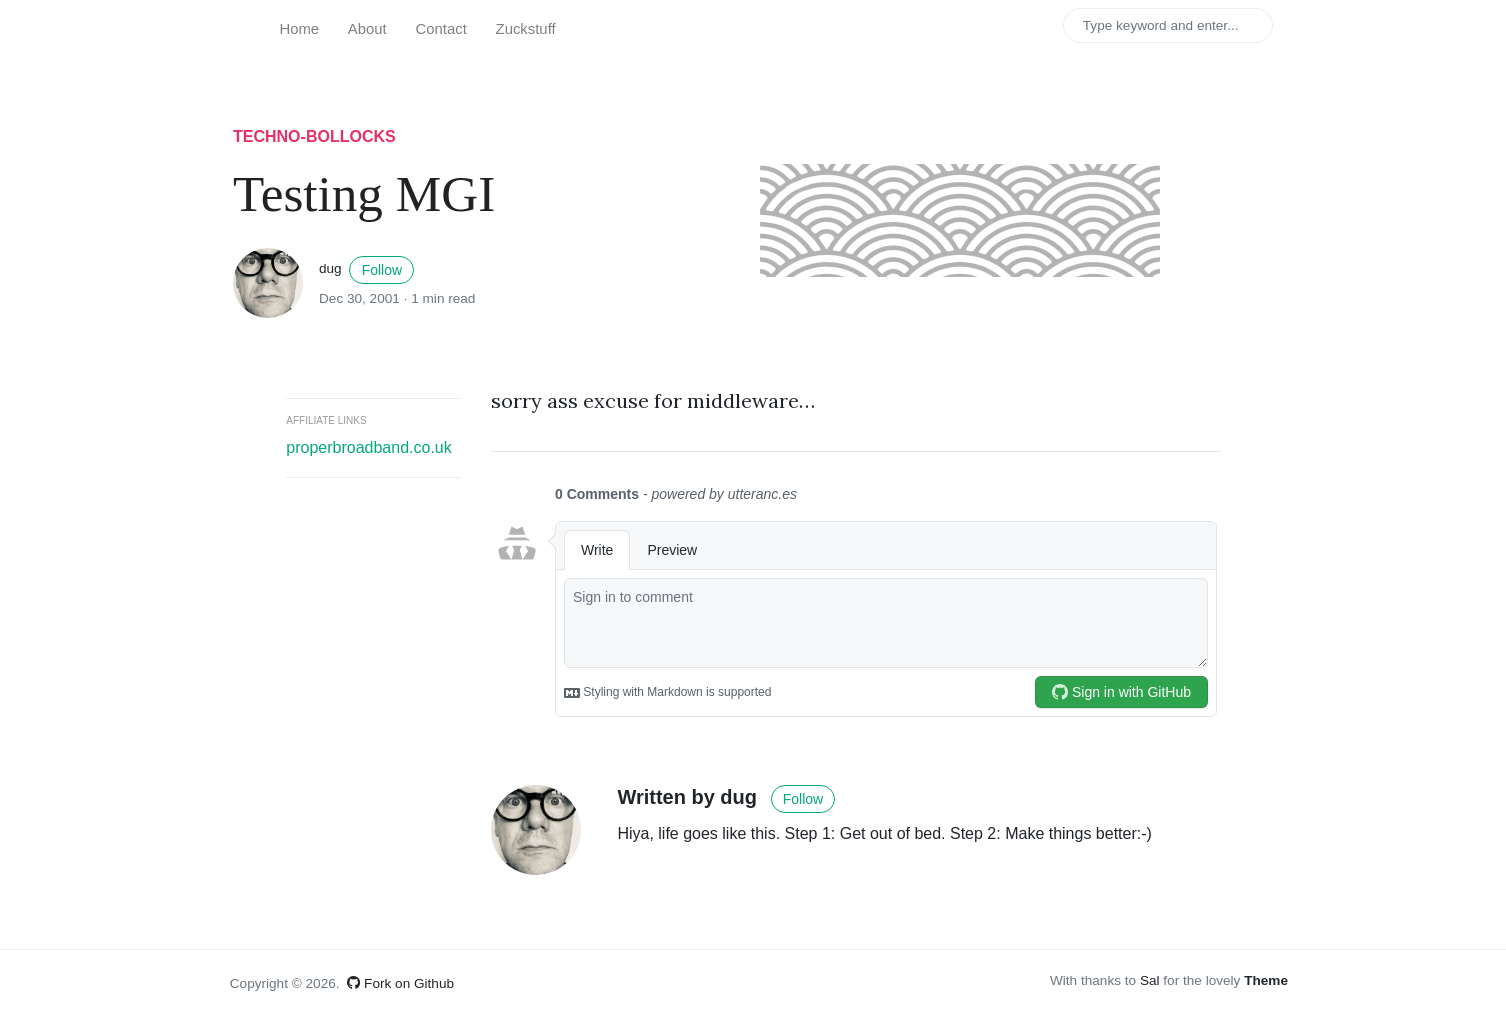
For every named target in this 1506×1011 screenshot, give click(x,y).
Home (299, 29)
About (367, 29)
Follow (382, 270)
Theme (1266, 980)
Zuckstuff (526, 29)
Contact (441, 29)
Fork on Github (400, 983)
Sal (1150, 980)
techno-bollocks (314, 136)
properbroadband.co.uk (368, 447)
